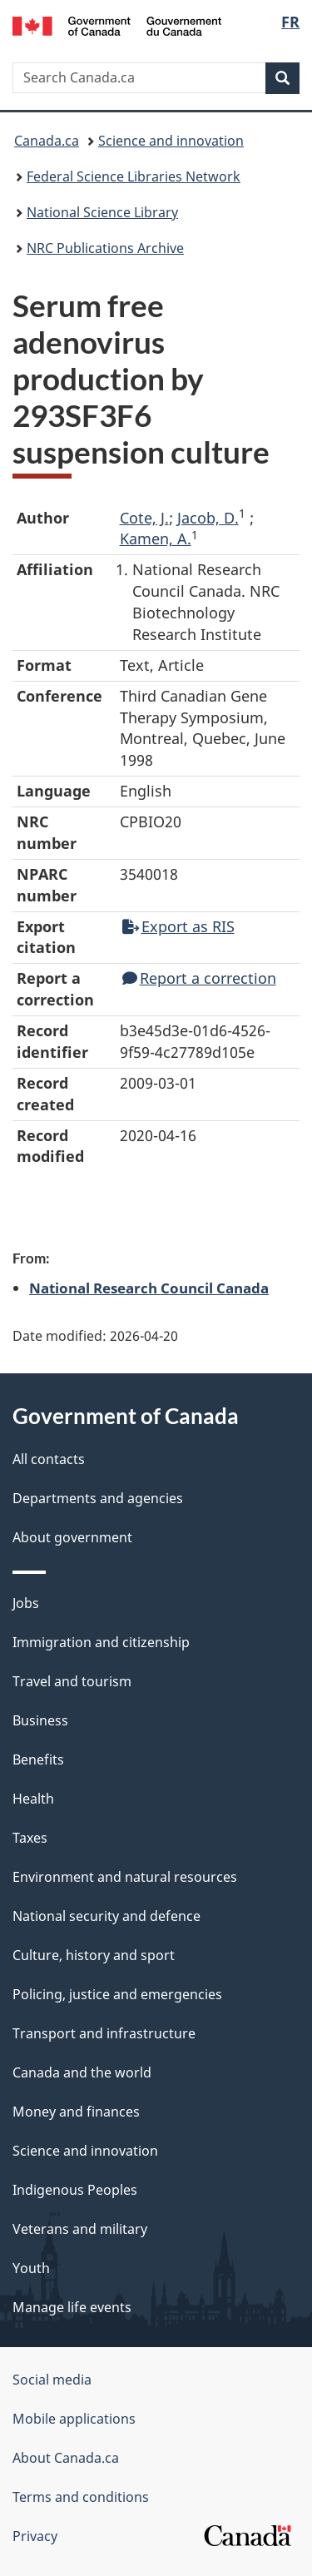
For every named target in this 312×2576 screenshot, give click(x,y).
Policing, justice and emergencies (117, 1994)
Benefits (38, 1759)
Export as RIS (178, 926)
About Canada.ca (65, 2458)
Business (40, 1720)
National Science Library (102, 212)
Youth (31, 2268)
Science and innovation (171, 141)
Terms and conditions (80, 2497)
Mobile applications (74, 2419)
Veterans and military (79, 2229)
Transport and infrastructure (104, 2033)
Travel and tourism (71, 1681)
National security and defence (106, 1916)
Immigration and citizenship (101, 1642)
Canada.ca (46, 141)
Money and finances (76, 2111)
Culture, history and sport (93, 1955)
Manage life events (71, 2307)
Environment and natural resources (124, 1877)
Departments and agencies (97, 1498)
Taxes (29, 1838)
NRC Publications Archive (105, 248)
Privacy (34, 2536)
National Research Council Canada (149, 1288)
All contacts (48, 1459)
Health (33, 1798)
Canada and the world (81, 2072)
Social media (52, 2379)
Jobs (25, 1603)
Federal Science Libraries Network (133, 176)
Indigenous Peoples (74, 2190)
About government (72, 1537)
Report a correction (199, 978)
